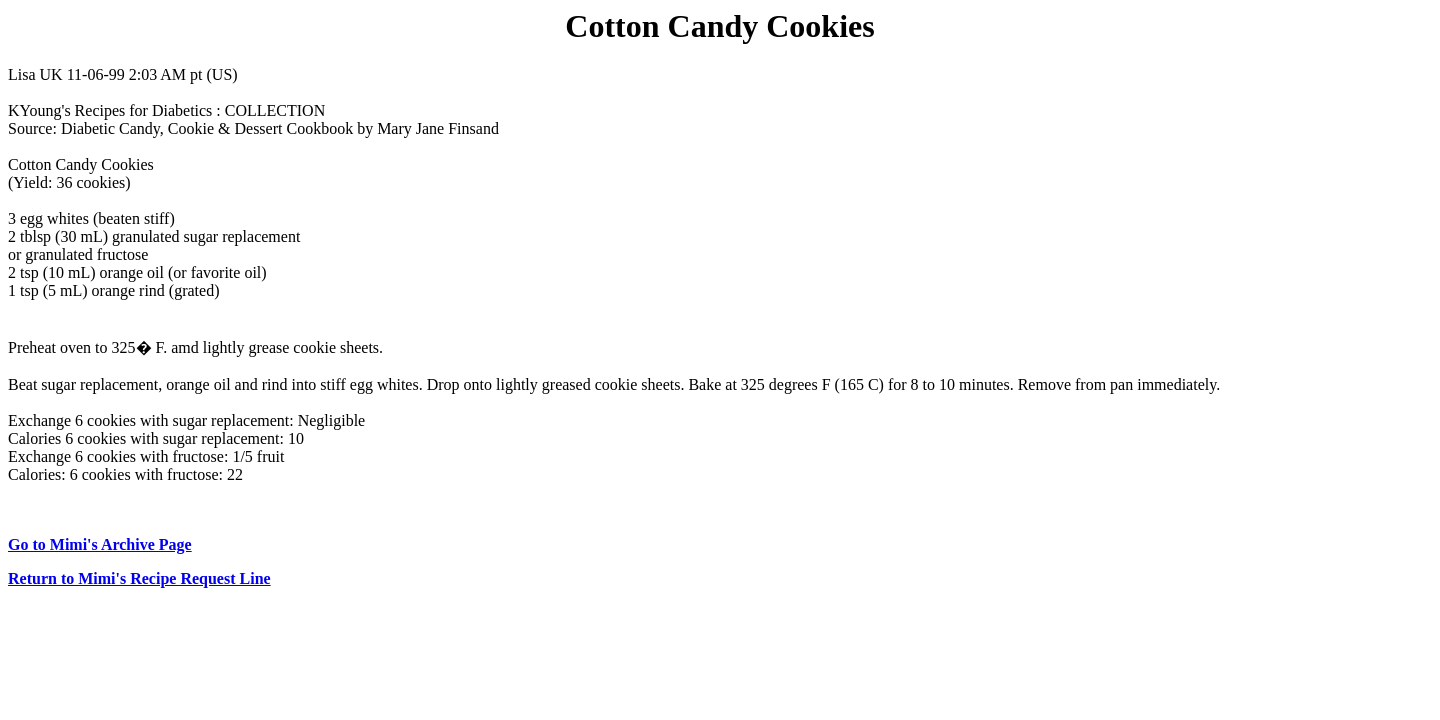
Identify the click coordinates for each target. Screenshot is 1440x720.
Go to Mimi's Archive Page (100, 544)
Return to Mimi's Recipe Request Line (139, 578)
